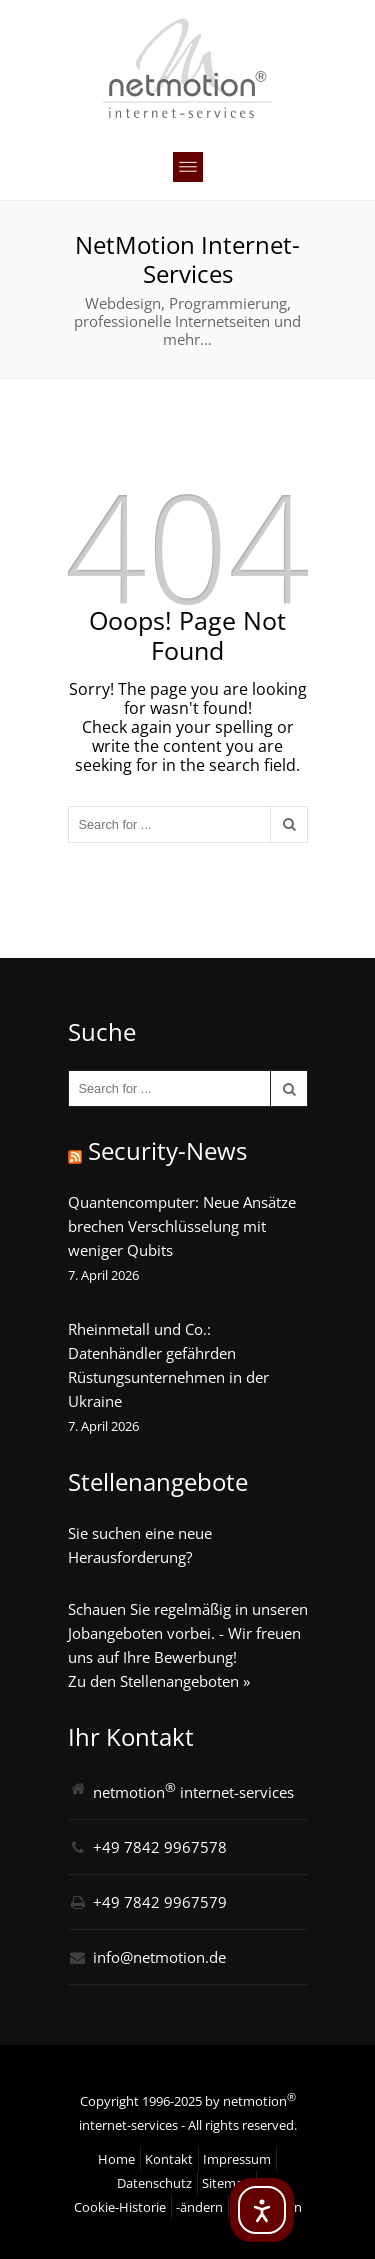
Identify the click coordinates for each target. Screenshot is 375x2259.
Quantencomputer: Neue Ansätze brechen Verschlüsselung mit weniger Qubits (182, 1226)
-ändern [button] (199, 2207)
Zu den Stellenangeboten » (159, 1681)
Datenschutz (154, 2183)
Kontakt (169, 2159)
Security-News (167, 1150)
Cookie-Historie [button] (120, 2207)
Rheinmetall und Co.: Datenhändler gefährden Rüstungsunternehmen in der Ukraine (168, 1365)
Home (116, 2159)
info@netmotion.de (159, 1957)
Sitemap (226, 2183)
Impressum (237, 2159)
